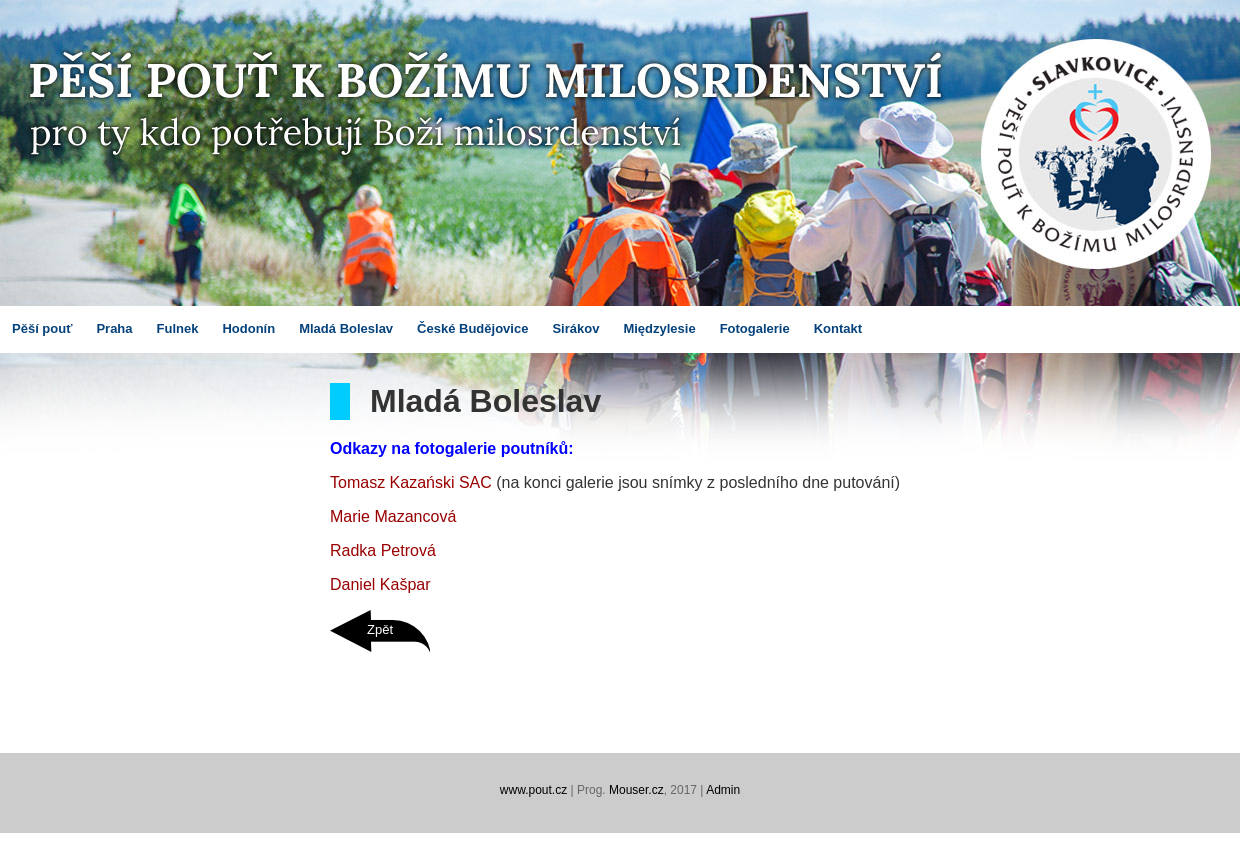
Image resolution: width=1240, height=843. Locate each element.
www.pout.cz (533, 790)
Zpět (380, 629)
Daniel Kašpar (380, 584)
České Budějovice (472, 328)
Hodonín (248, 328)
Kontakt (838, 328)
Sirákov (575, 328)
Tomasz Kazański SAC (411, 482)
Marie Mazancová (393, 516)
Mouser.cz (636, 790)
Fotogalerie (755, 328)
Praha (114, 328)
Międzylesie (659, 328)
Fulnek (178, 328)
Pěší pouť (42, 328)
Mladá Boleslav (346, 328)
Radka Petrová (383, 550)
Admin (723, 790)
